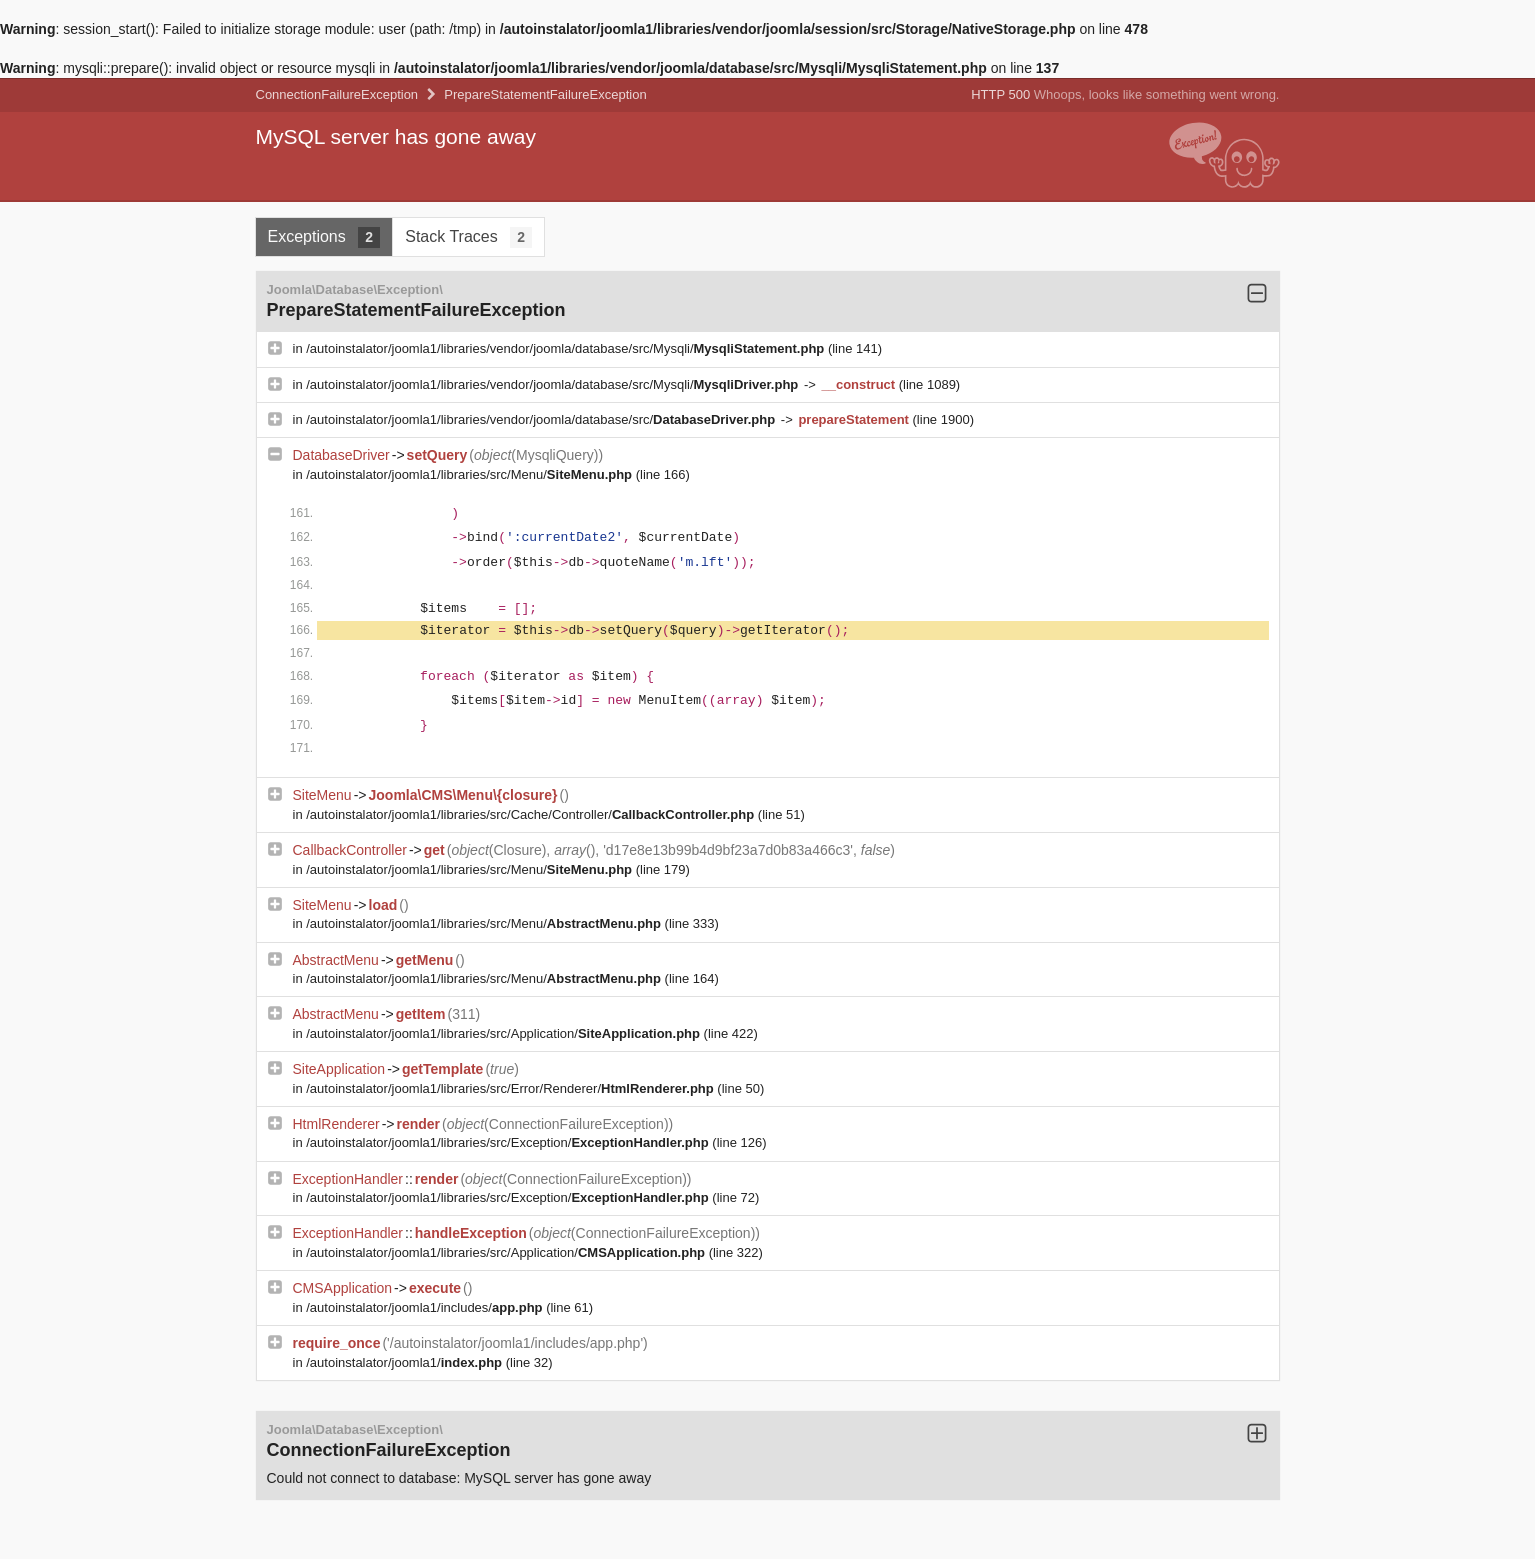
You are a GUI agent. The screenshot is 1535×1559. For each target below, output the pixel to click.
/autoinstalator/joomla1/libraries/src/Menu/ (470, 474)
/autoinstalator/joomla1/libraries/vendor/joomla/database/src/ (542, 419)
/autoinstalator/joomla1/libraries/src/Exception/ (509, 1142)
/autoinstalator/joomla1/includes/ (426, 1307)
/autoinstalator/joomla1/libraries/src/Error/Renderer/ (511, 1088)
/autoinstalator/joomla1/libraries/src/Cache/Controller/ (532, 814)
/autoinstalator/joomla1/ (405, 1362)
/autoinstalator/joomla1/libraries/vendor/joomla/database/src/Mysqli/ (567, 348)
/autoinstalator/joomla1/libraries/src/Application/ (504, 1033)
